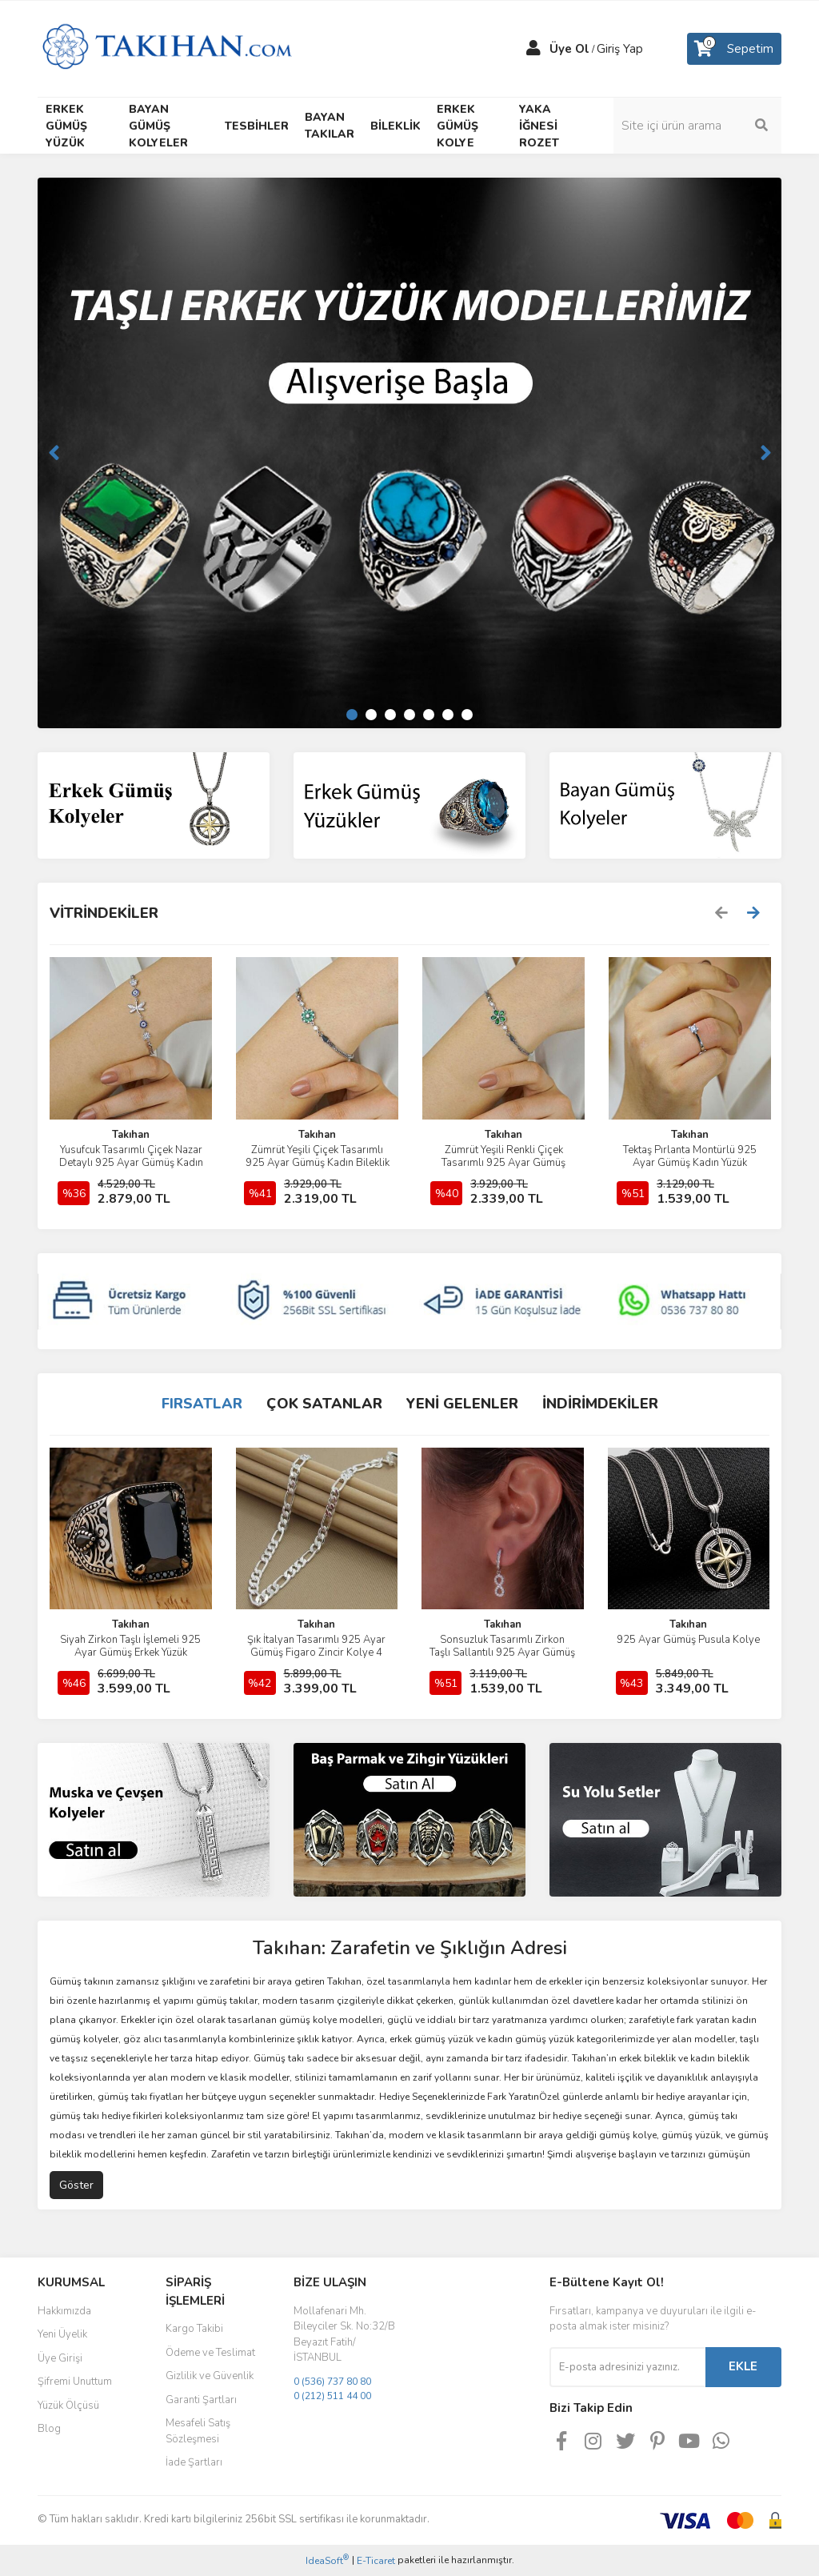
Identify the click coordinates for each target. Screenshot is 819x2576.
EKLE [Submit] (743, 2366)
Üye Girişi (60, 2358)
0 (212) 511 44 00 (332, 2396)
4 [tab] (409, 714)
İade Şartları (194, 2462)
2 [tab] (371, 714)
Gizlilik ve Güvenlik (210, 2376)
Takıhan (131, 1135)
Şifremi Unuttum (75, 2381)
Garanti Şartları (201, 2400)
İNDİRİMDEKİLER (600, 1403)
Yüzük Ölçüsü (68, 2405)
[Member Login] (533, 49)
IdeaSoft (327, 2560)
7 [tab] (467, 714)
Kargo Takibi (194, 2329)
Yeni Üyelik (62, 2334)
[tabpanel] (409, 453)
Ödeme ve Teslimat (210, 2353)
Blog (49, 2429)
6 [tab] (447, 714)
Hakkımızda (64, 2311)
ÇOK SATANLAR (324, 1403)
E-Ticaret (376, 2560)
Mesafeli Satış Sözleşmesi (198, 2431)
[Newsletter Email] (627, 2367)
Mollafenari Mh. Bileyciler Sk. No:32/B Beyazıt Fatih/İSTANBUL (344, 2335)
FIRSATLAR (202, 1403)
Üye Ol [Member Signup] (569, 49)
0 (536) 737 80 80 (332, 2381)
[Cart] (734, 49)
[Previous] (54, 453)
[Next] (765, 453)
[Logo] (167, 48)
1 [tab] (352, 714)
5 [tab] (428, 714)
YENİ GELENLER (462, 1403)
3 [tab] (390, 714)
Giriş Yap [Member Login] (620, 49)
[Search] (697, 126)
